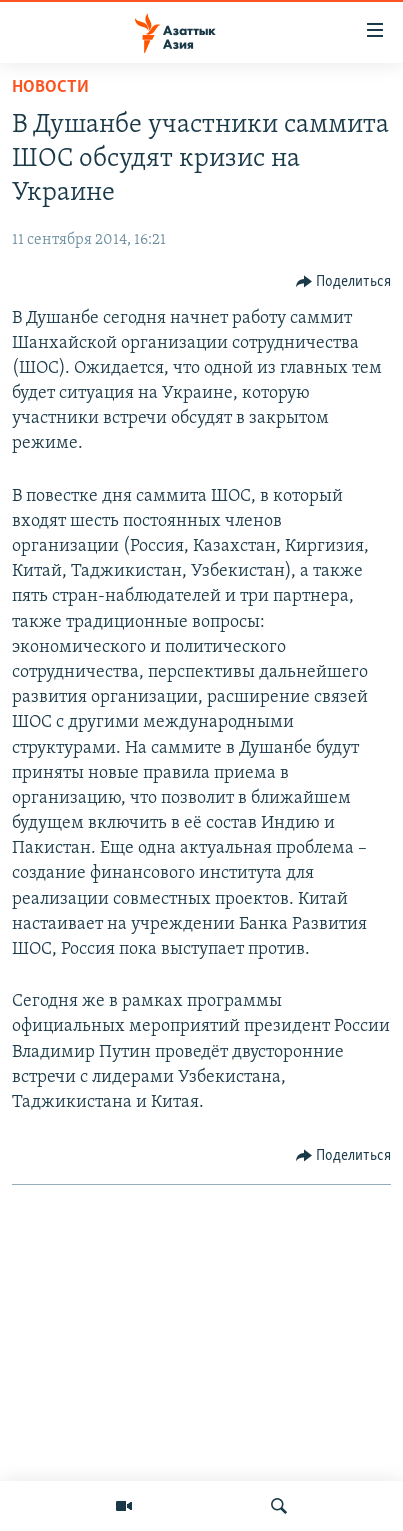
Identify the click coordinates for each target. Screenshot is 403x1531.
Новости (50, 87)
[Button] (344, 282)
